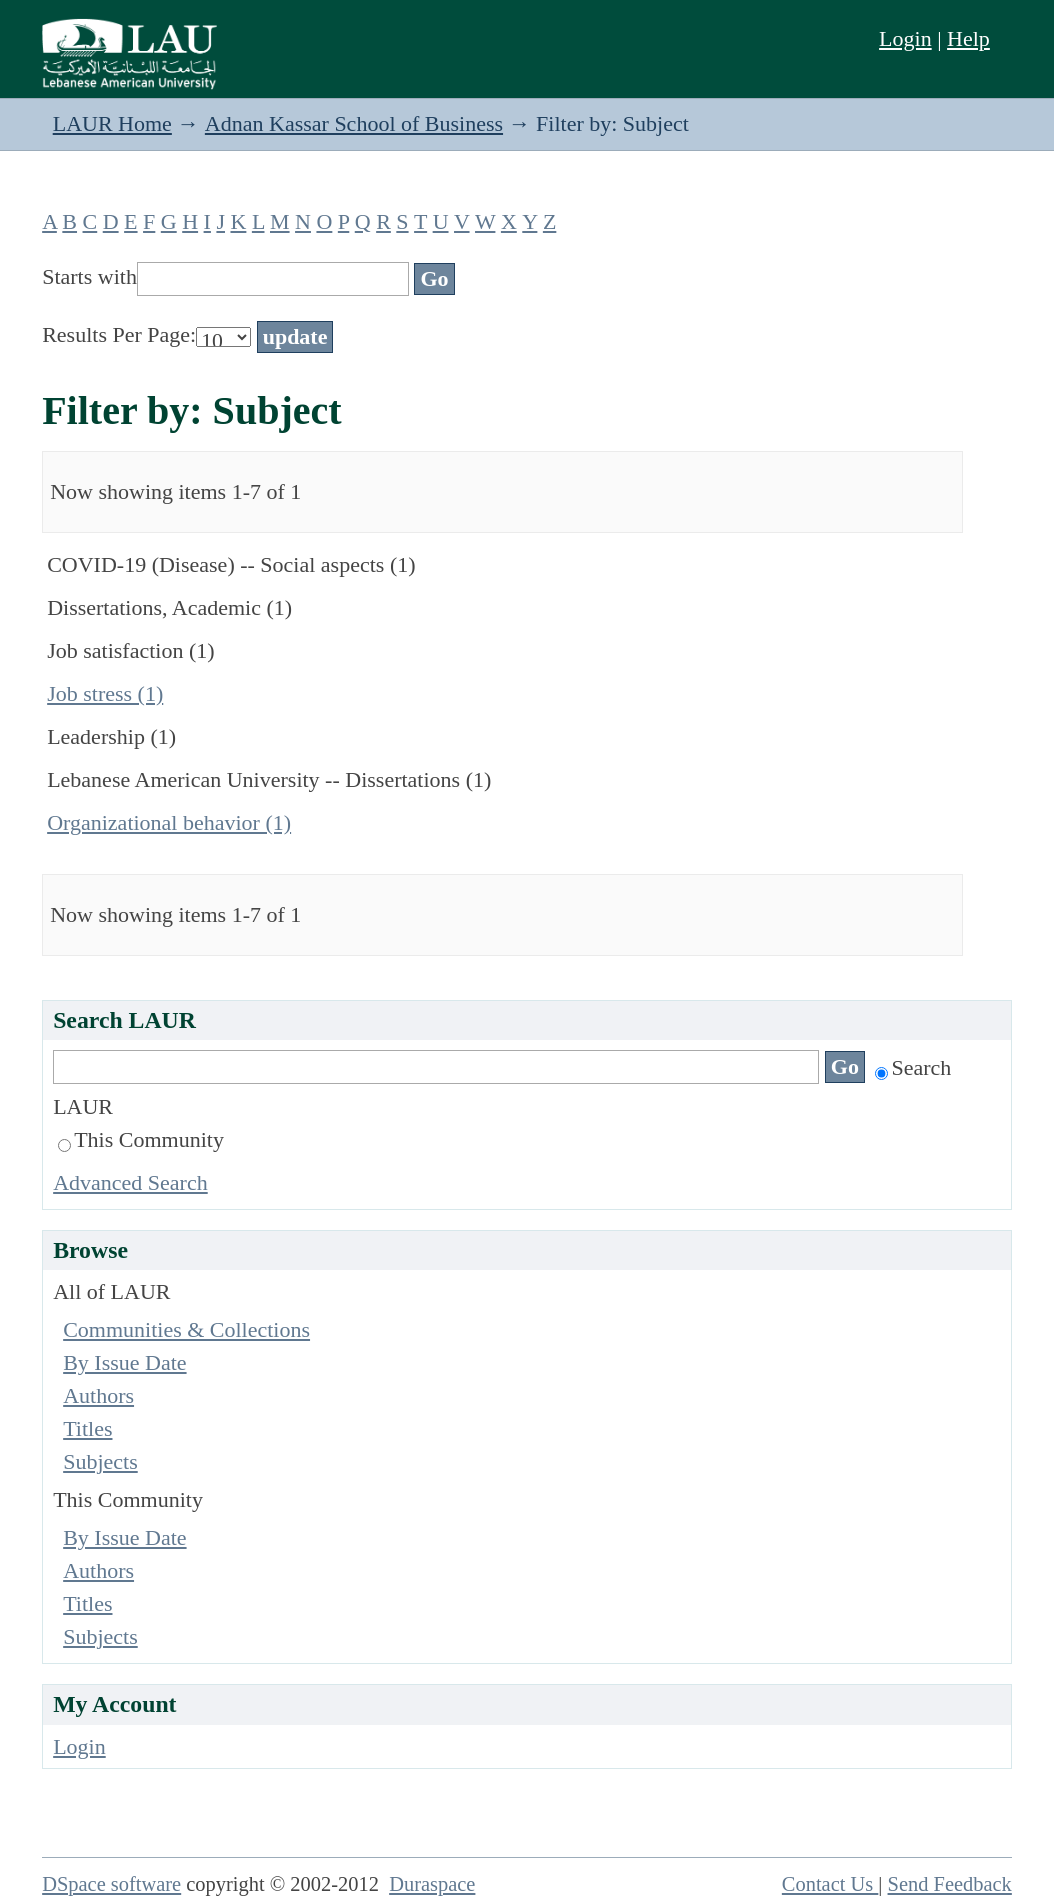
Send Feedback (950, 1884)
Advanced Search (130, 1182)
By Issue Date (124, 1362)
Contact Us (830, 1884)
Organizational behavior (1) (169, 822)
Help (968, 38)
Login (905, 38)
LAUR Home (112, 123)
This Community (141, 1139)
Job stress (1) (105, 693)
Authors (98, 1395)
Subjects (100, 1461)
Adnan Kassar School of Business (354, 123)
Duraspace (432, 1884)
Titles (87, 1428)
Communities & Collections (186, 1329)
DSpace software (111, 1884)
